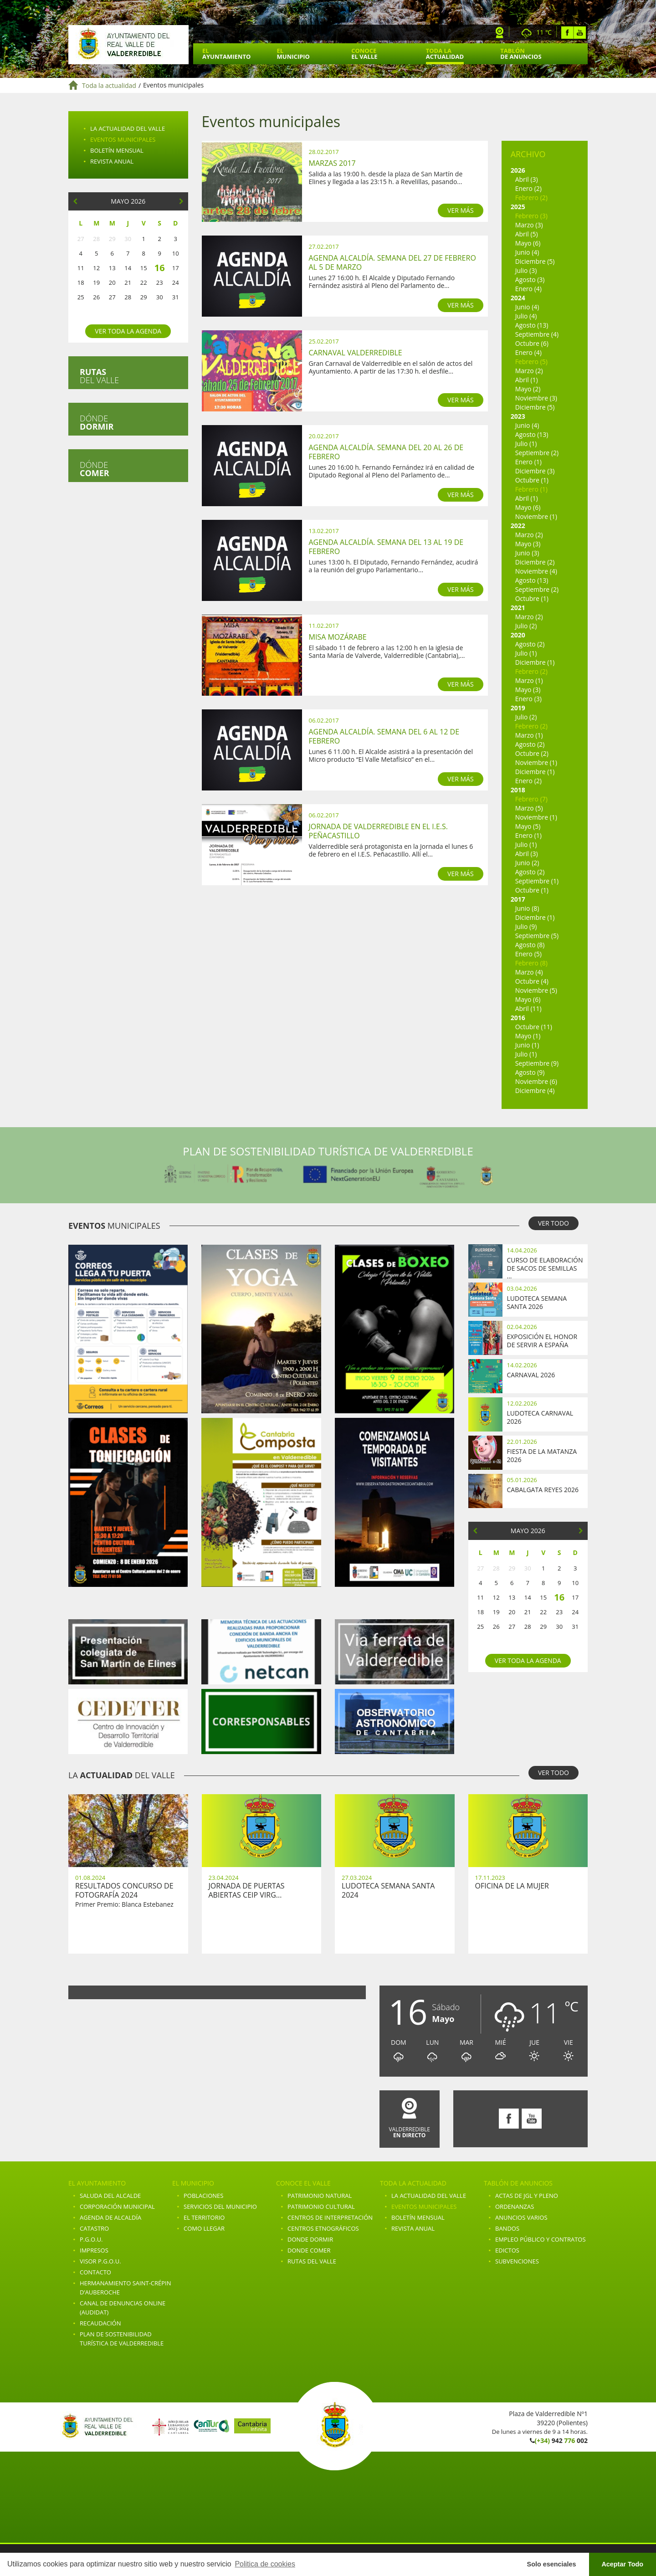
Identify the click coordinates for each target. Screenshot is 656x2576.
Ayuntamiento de (128, 44)
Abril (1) (526, 379)
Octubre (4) (531, 981)
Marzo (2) (529, 370)
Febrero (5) (531, 361)
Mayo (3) (528, 543)
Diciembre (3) (535, 471)
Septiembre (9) (537, 1063)
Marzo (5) (529, 808)
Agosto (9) (530, 1072)
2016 (518, 1017)
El (226, 53)
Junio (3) (527, 553)
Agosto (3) (530, 279)
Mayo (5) (528, 826)
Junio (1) (527, 1045)
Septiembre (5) (537, 935)
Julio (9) (526, 926)
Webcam (499, 32)
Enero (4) (528, 288)
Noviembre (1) (536, 516)
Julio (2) (526, 625)
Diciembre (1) (535, 662)
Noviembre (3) (536, 398)
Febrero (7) (531, 799)
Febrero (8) (531, 963)
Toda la (445, 53)
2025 (518, 206)
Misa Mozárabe (338, 637)
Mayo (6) (528, 243)
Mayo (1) (528, 1035)
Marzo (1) (529, 680)
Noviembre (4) (536, 571)
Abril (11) (528, 1008)
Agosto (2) (530, 644)
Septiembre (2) (537, 452)
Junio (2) (527, 862)
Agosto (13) (531, 325)
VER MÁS (460, 210)
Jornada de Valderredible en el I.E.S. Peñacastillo (378, 831)
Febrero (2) (531, 197)
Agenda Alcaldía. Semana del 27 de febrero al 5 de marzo (392, 262)
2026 (518, 170)
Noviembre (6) (536, 1081)
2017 (518, 899)
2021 (518, 607)
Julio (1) (526, 443)
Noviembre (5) (536, 990)
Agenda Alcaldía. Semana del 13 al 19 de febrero (386, 546)
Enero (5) (528, 953)
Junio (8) (527, 908)
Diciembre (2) (535, 562)
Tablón (520, 53)
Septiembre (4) (537, 334)
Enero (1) (528, 461)
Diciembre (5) (535, 261)
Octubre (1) (531, 480)
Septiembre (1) (537, 881)
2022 (518, 525)
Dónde (96, 422)
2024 (518, 297)
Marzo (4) (529, 972)
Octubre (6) (531, 343)
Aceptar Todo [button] (622, 2564)
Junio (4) (527, 252)
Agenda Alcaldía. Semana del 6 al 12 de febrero (384, 736)
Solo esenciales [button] (551, 2564)
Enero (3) (528, 698)
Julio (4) (526, 316)
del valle (99, 375)
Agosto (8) (530, 944)
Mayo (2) (528, 389)
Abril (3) (526, 179)
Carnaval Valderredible (355, 353)
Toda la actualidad (109, 85)
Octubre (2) (531, 753)
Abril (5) (526, 234)
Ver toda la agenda (128, 331)
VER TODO (553, 1223)
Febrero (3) (531, 215)
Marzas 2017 (332, 163)
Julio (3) (526, 270)
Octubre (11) (533, 1026)
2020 (518, 635)
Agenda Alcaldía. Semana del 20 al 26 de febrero (386, 452)
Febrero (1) (531, 489)
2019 (518, 707)
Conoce (364, 53)
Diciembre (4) (535, 1090)
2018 (518, 789)
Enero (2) (528, 188)
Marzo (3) (529, 225)
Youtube (580, 32)
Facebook (567, 32)
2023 (518, 416)
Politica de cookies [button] (265, 2564)
